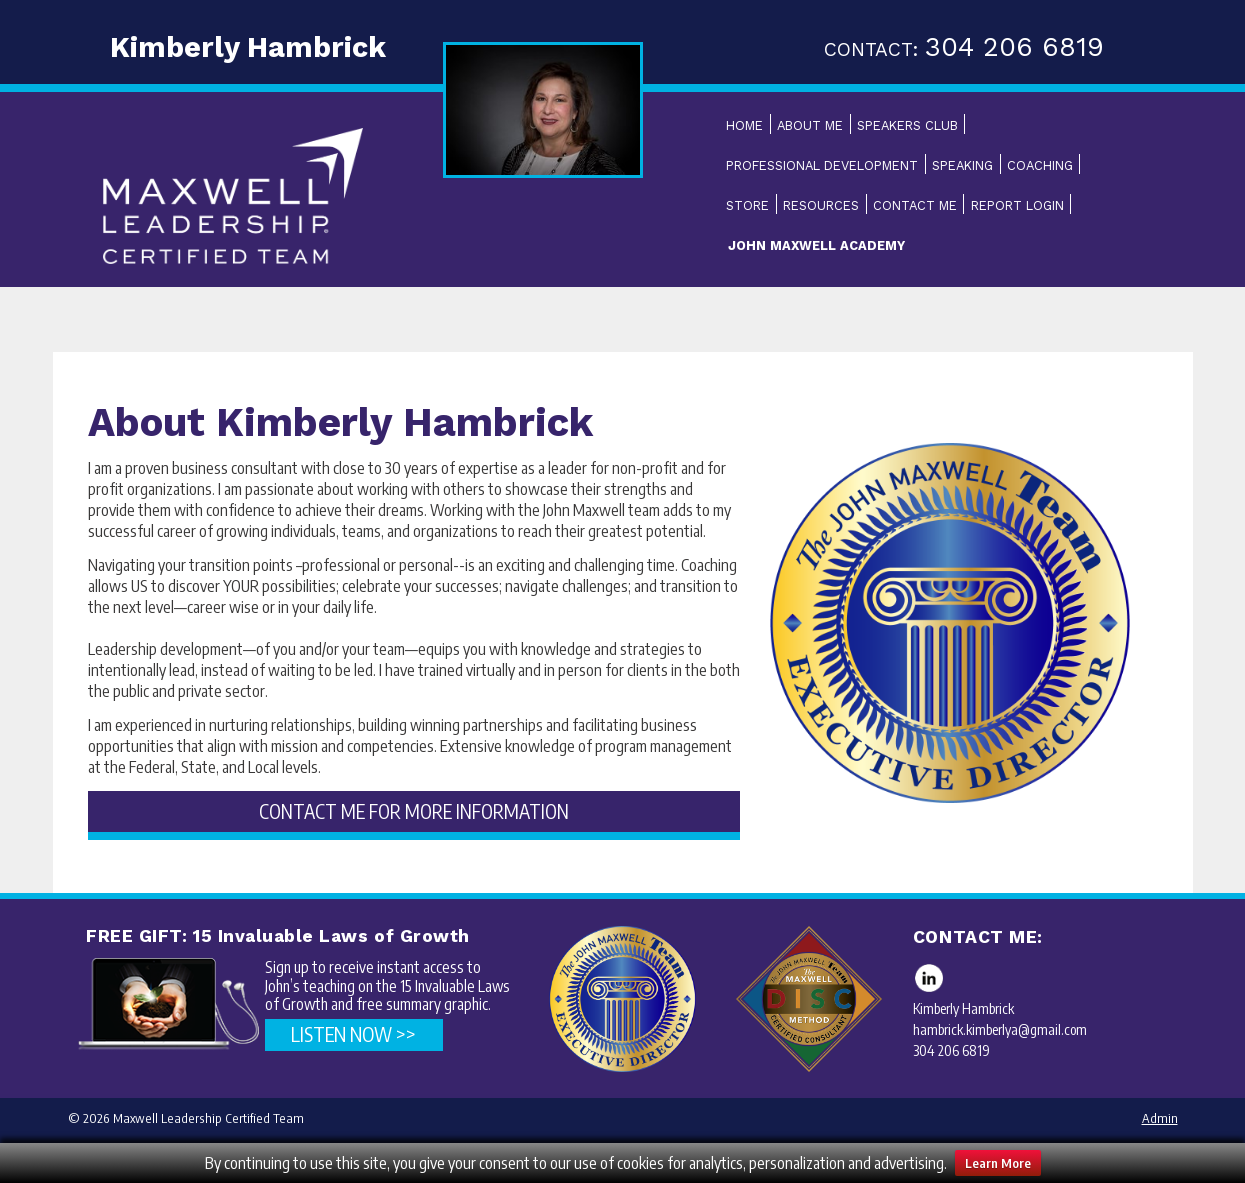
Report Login (1017, 205)
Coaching (1040, 165)
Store (747, 205)
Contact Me (915, 205)
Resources (821, 205)
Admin (1160, 1118)
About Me (810, 125)
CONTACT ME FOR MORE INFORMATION (414, 811)
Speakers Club (907, 125)
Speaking (962, 165)
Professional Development (822, 165)
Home (744, 125)
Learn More (998, 1163)
